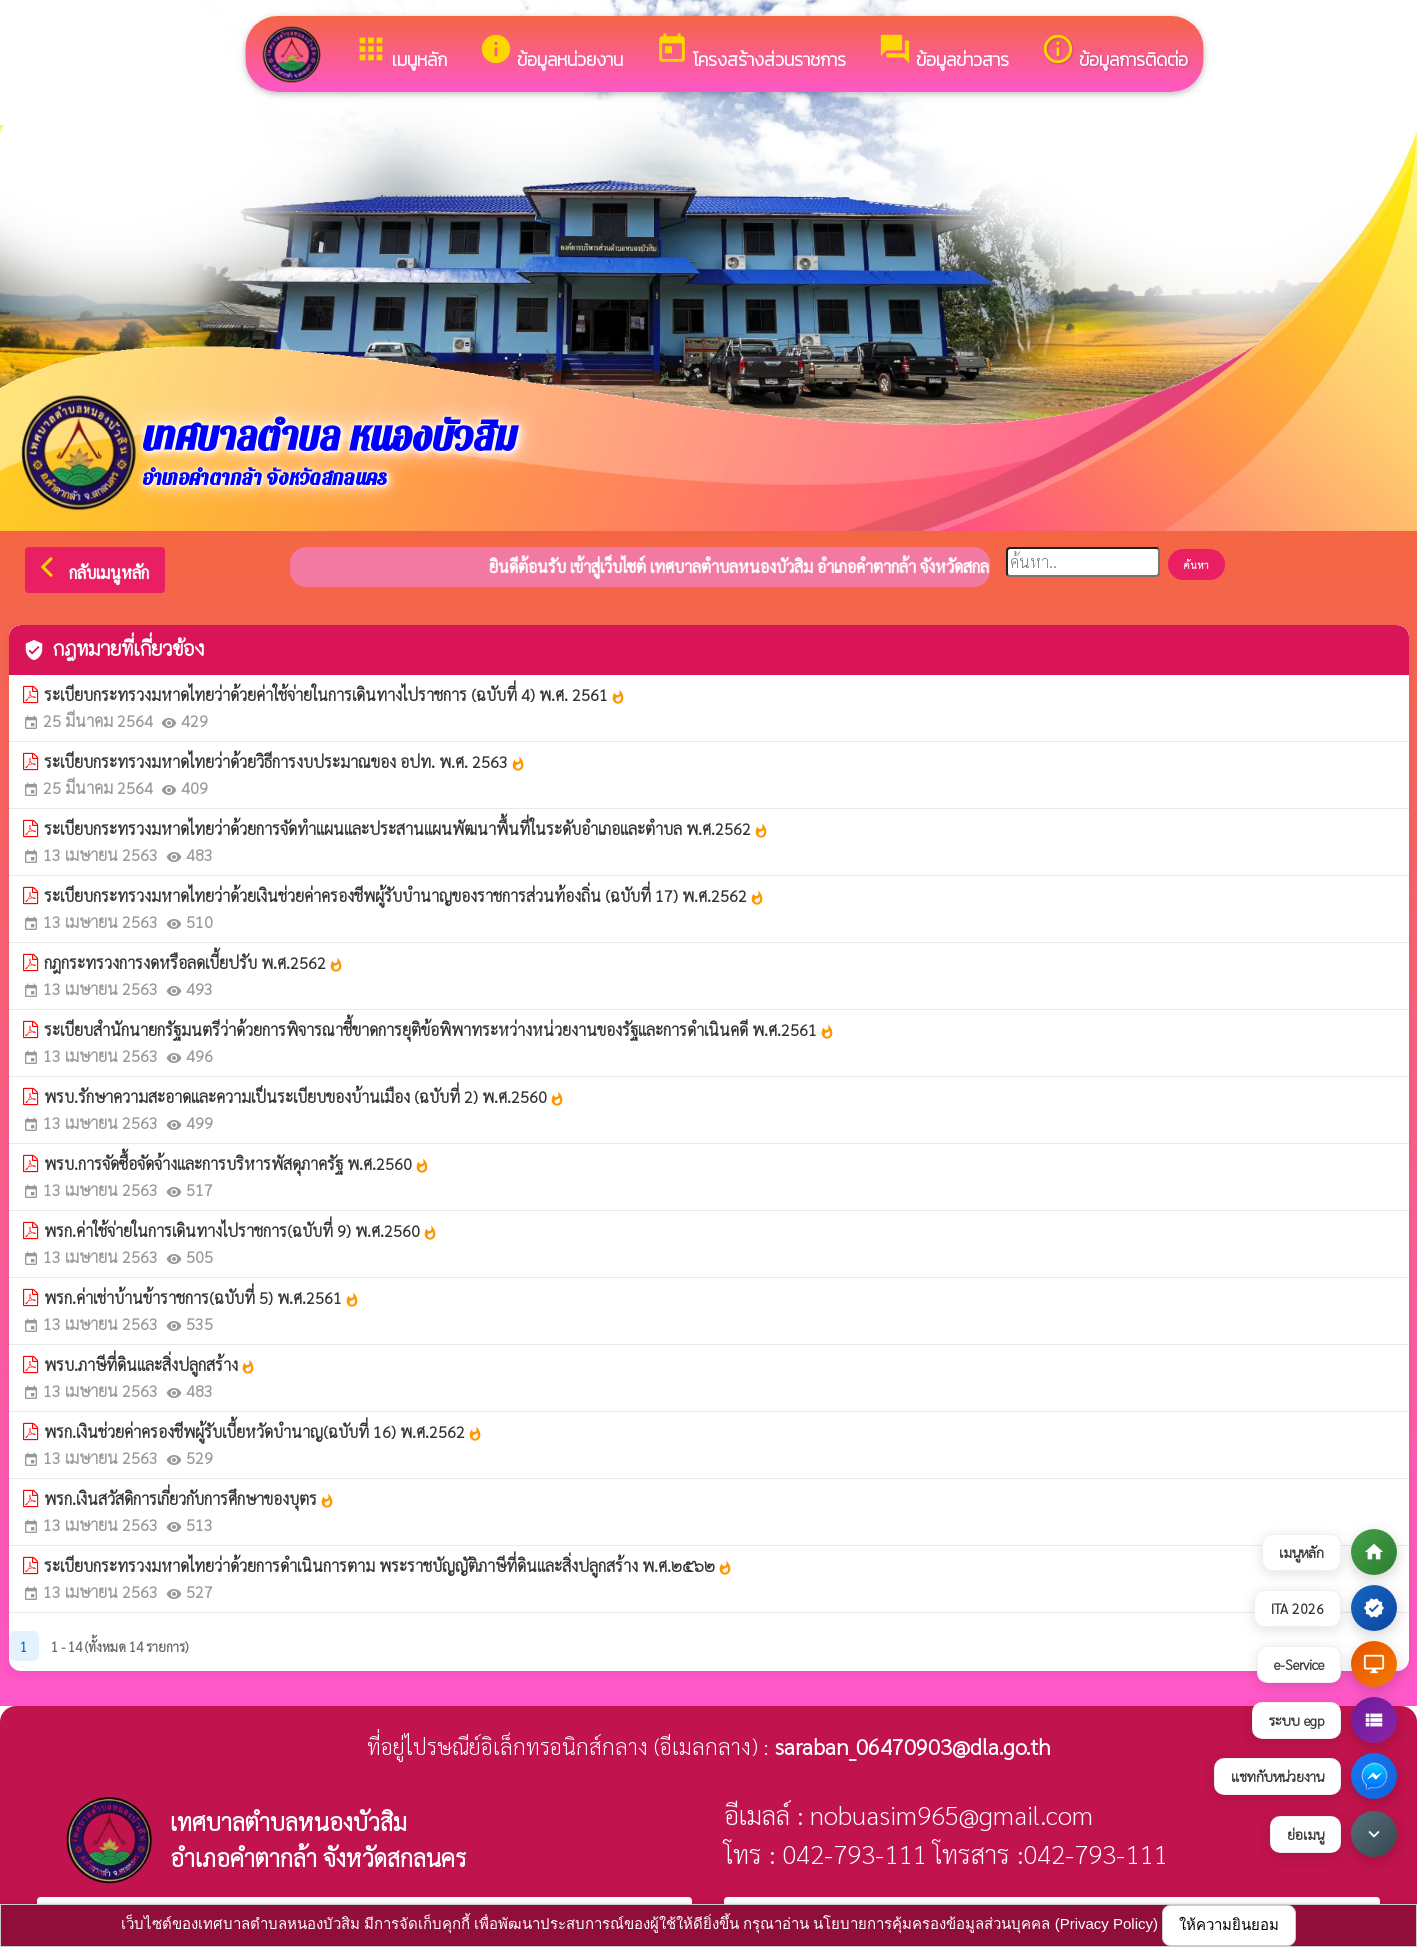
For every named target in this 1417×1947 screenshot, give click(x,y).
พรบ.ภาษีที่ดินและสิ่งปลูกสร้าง (150, 1364)
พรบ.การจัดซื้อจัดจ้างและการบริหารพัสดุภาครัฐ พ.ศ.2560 (237, 1163)
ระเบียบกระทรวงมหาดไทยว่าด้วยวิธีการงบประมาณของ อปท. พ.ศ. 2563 (285, 761)
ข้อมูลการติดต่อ (1114, 52)
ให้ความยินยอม (1229, 1924)
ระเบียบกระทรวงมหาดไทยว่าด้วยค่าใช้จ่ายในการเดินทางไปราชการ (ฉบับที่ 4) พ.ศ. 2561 (335, 694)
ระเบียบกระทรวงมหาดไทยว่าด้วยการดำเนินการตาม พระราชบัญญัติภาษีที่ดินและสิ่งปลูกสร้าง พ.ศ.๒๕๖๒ (388, 1565)
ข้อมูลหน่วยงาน (551, 52)
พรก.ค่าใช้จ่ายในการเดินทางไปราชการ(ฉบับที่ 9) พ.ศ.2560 (241, 1230)
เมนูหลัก (400, 52)
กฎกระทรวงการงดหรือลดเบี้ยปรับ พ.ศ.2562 (194, 962)
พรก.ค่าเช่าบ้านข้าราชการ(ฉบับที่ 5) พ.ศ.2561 (202, 1297)
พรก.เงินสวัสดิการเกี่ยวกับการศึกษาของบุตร (189, 1498)
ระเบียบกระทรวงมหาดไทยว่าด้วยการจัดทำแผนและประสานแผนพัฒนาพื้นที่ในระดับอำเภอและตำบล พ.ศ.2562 (406, 828)
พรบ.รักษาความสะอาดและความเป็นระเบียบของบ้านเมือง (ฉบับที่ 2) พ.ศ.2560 (304, 1096)
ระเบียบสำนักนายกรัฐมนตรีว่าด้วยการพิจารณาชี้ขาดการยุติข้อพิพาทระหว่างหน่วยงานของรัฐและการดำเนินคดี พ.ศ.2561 (439, 1029)
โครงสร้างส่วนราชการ (750, 52)
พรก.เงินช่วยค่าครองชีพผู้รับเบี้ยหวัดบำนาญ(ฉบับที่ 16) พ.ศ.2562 (263, 1431)
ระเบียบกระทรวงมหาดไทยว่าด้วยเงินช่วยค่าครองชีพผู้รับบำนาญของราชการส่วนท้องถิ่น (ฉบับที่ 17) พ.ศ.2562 (404, 895)
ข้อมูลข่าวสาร (943, 52)
